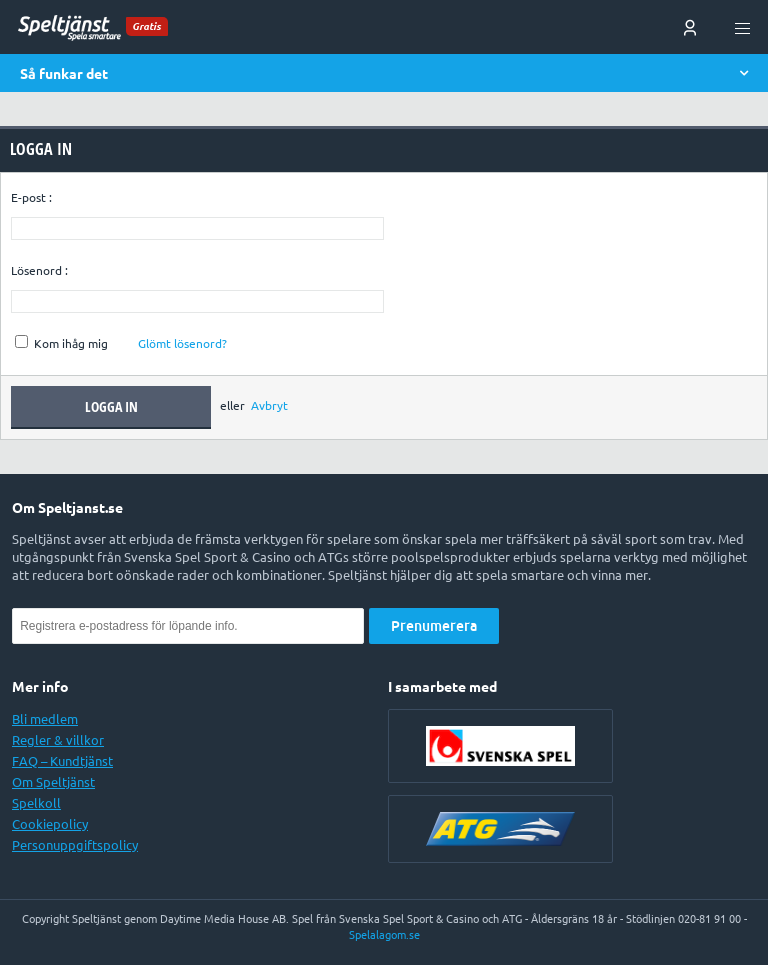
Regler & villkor (58, 740)
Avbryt (269, 406)
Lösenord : (39, 270)
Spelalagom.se (384, 935)
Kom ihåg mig (61, 343)
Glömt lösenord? (182, 343)
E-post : (31, 197)
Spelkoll (36, 803)
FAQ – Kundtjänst (62, 761)
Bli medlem (45, 719)
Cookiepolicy (50, 824)
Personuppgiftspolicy (75, 845)
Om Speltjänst (53, 782)
